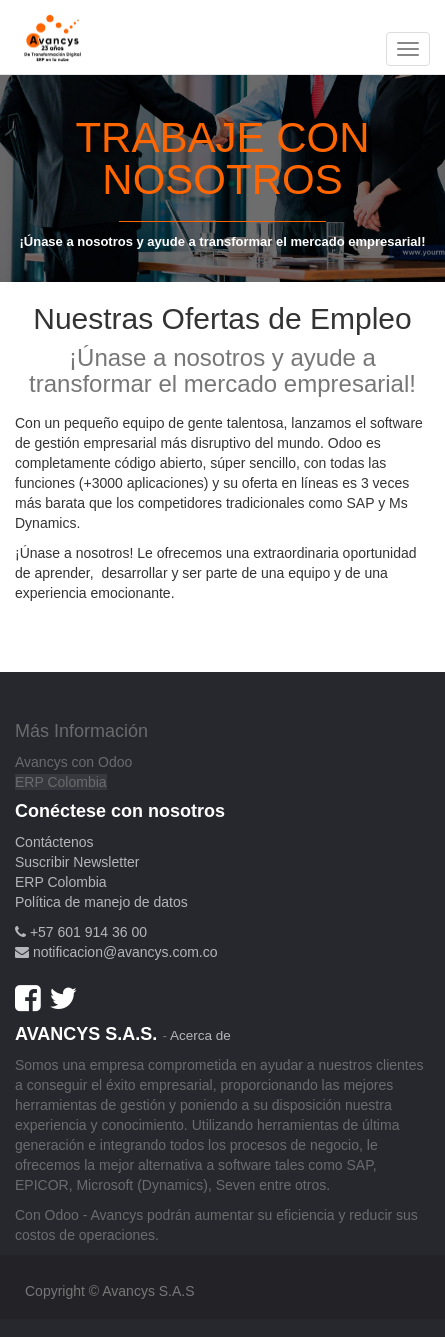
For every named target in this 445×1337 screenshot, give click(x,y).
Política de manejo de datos (101, 902)
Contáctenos (54, 842)
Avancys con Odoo (73, 762)
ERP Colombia (61, 782)
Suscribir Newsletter (77, 862)
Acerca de (200, 1035)
